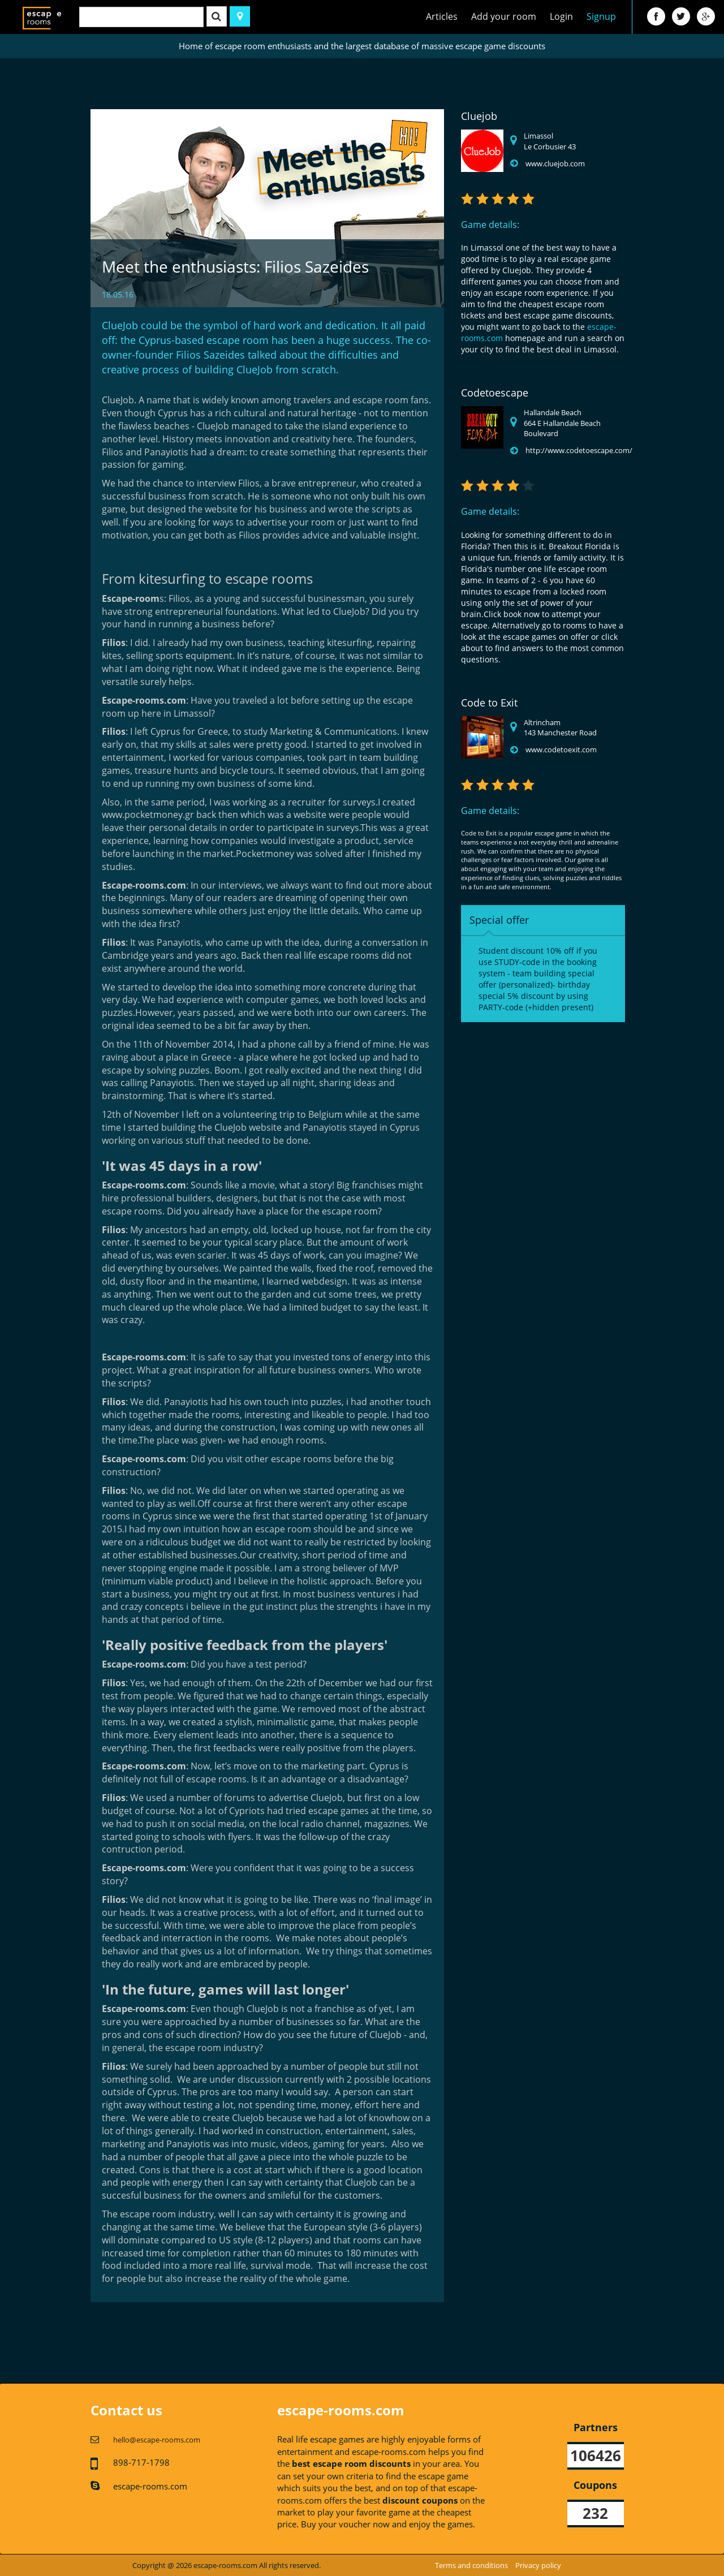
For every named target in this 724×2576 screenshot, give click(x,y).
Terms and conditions (471, 2565)
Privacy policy (538, 2565)
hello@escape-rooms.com (156, 2440)
